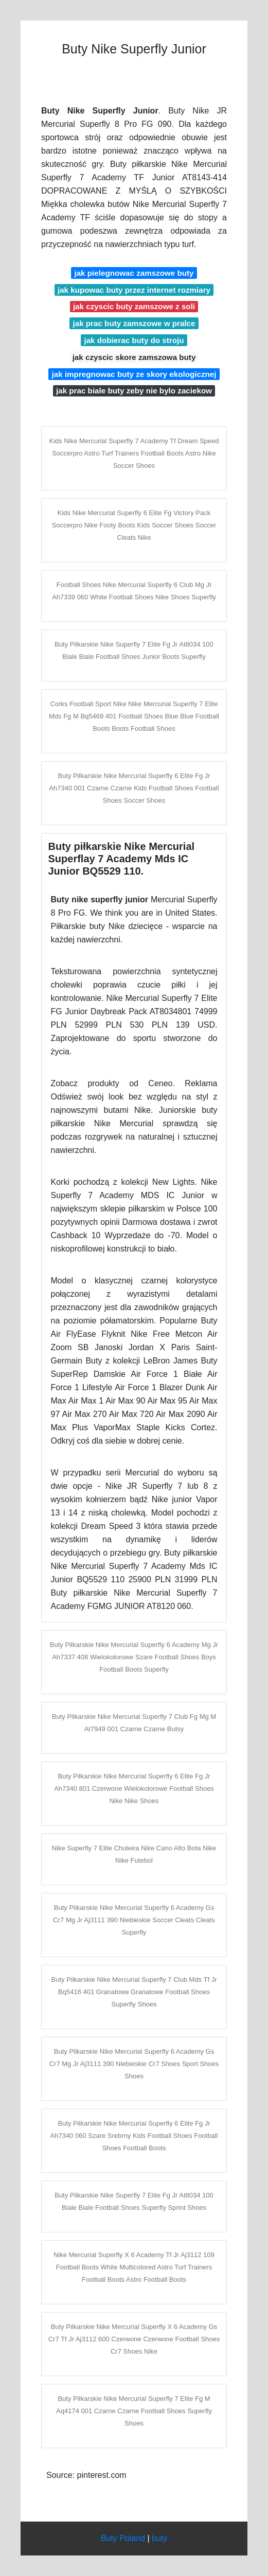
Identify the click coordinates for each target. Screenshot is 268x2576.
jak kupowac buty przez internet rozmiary (134, 290)
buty (159, 2538)
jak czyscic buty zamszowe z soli (134, 306)
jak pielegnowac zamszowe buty (133, 273)
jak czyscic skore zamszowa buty (134, 357)
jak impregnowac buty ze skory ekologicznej (134, 374)
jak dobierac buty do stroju (134, 340)
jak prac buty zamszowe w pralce (134, 323)
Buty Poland (123, 2538)
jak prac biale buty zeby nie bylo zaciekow (134, 390)
